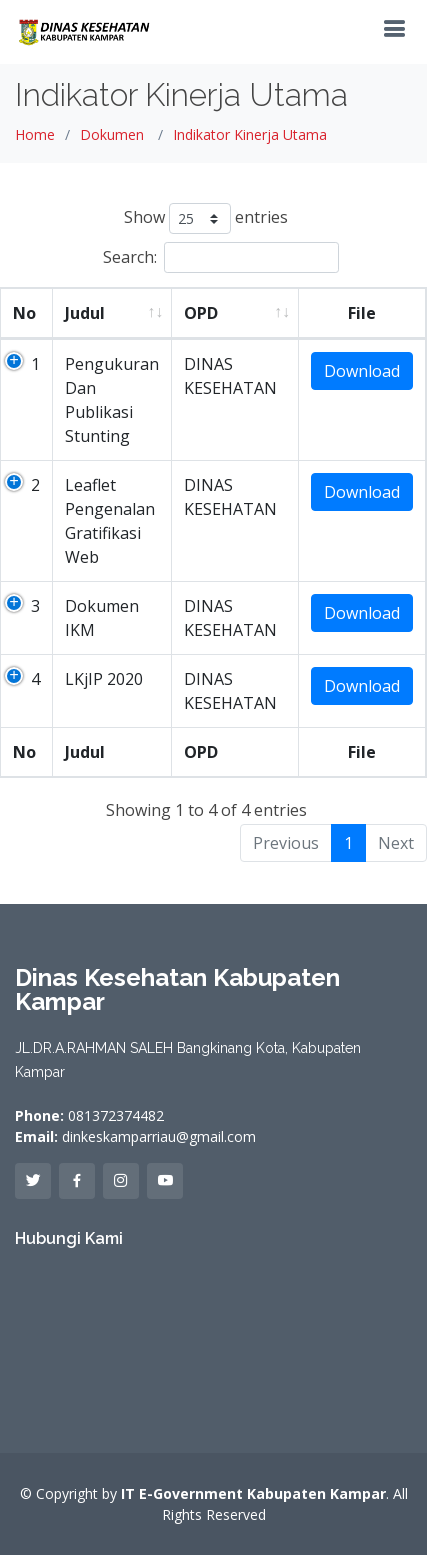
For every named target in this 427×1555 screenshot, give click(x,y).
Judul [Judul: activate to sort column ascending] (85, 313)
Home (35, 134)
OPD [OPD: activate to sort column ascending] (201, 313)
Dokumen (112, 134)
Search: (221, 257)
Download (362, 371)
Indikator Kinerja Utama (250, 134)
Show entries (206, 218)
